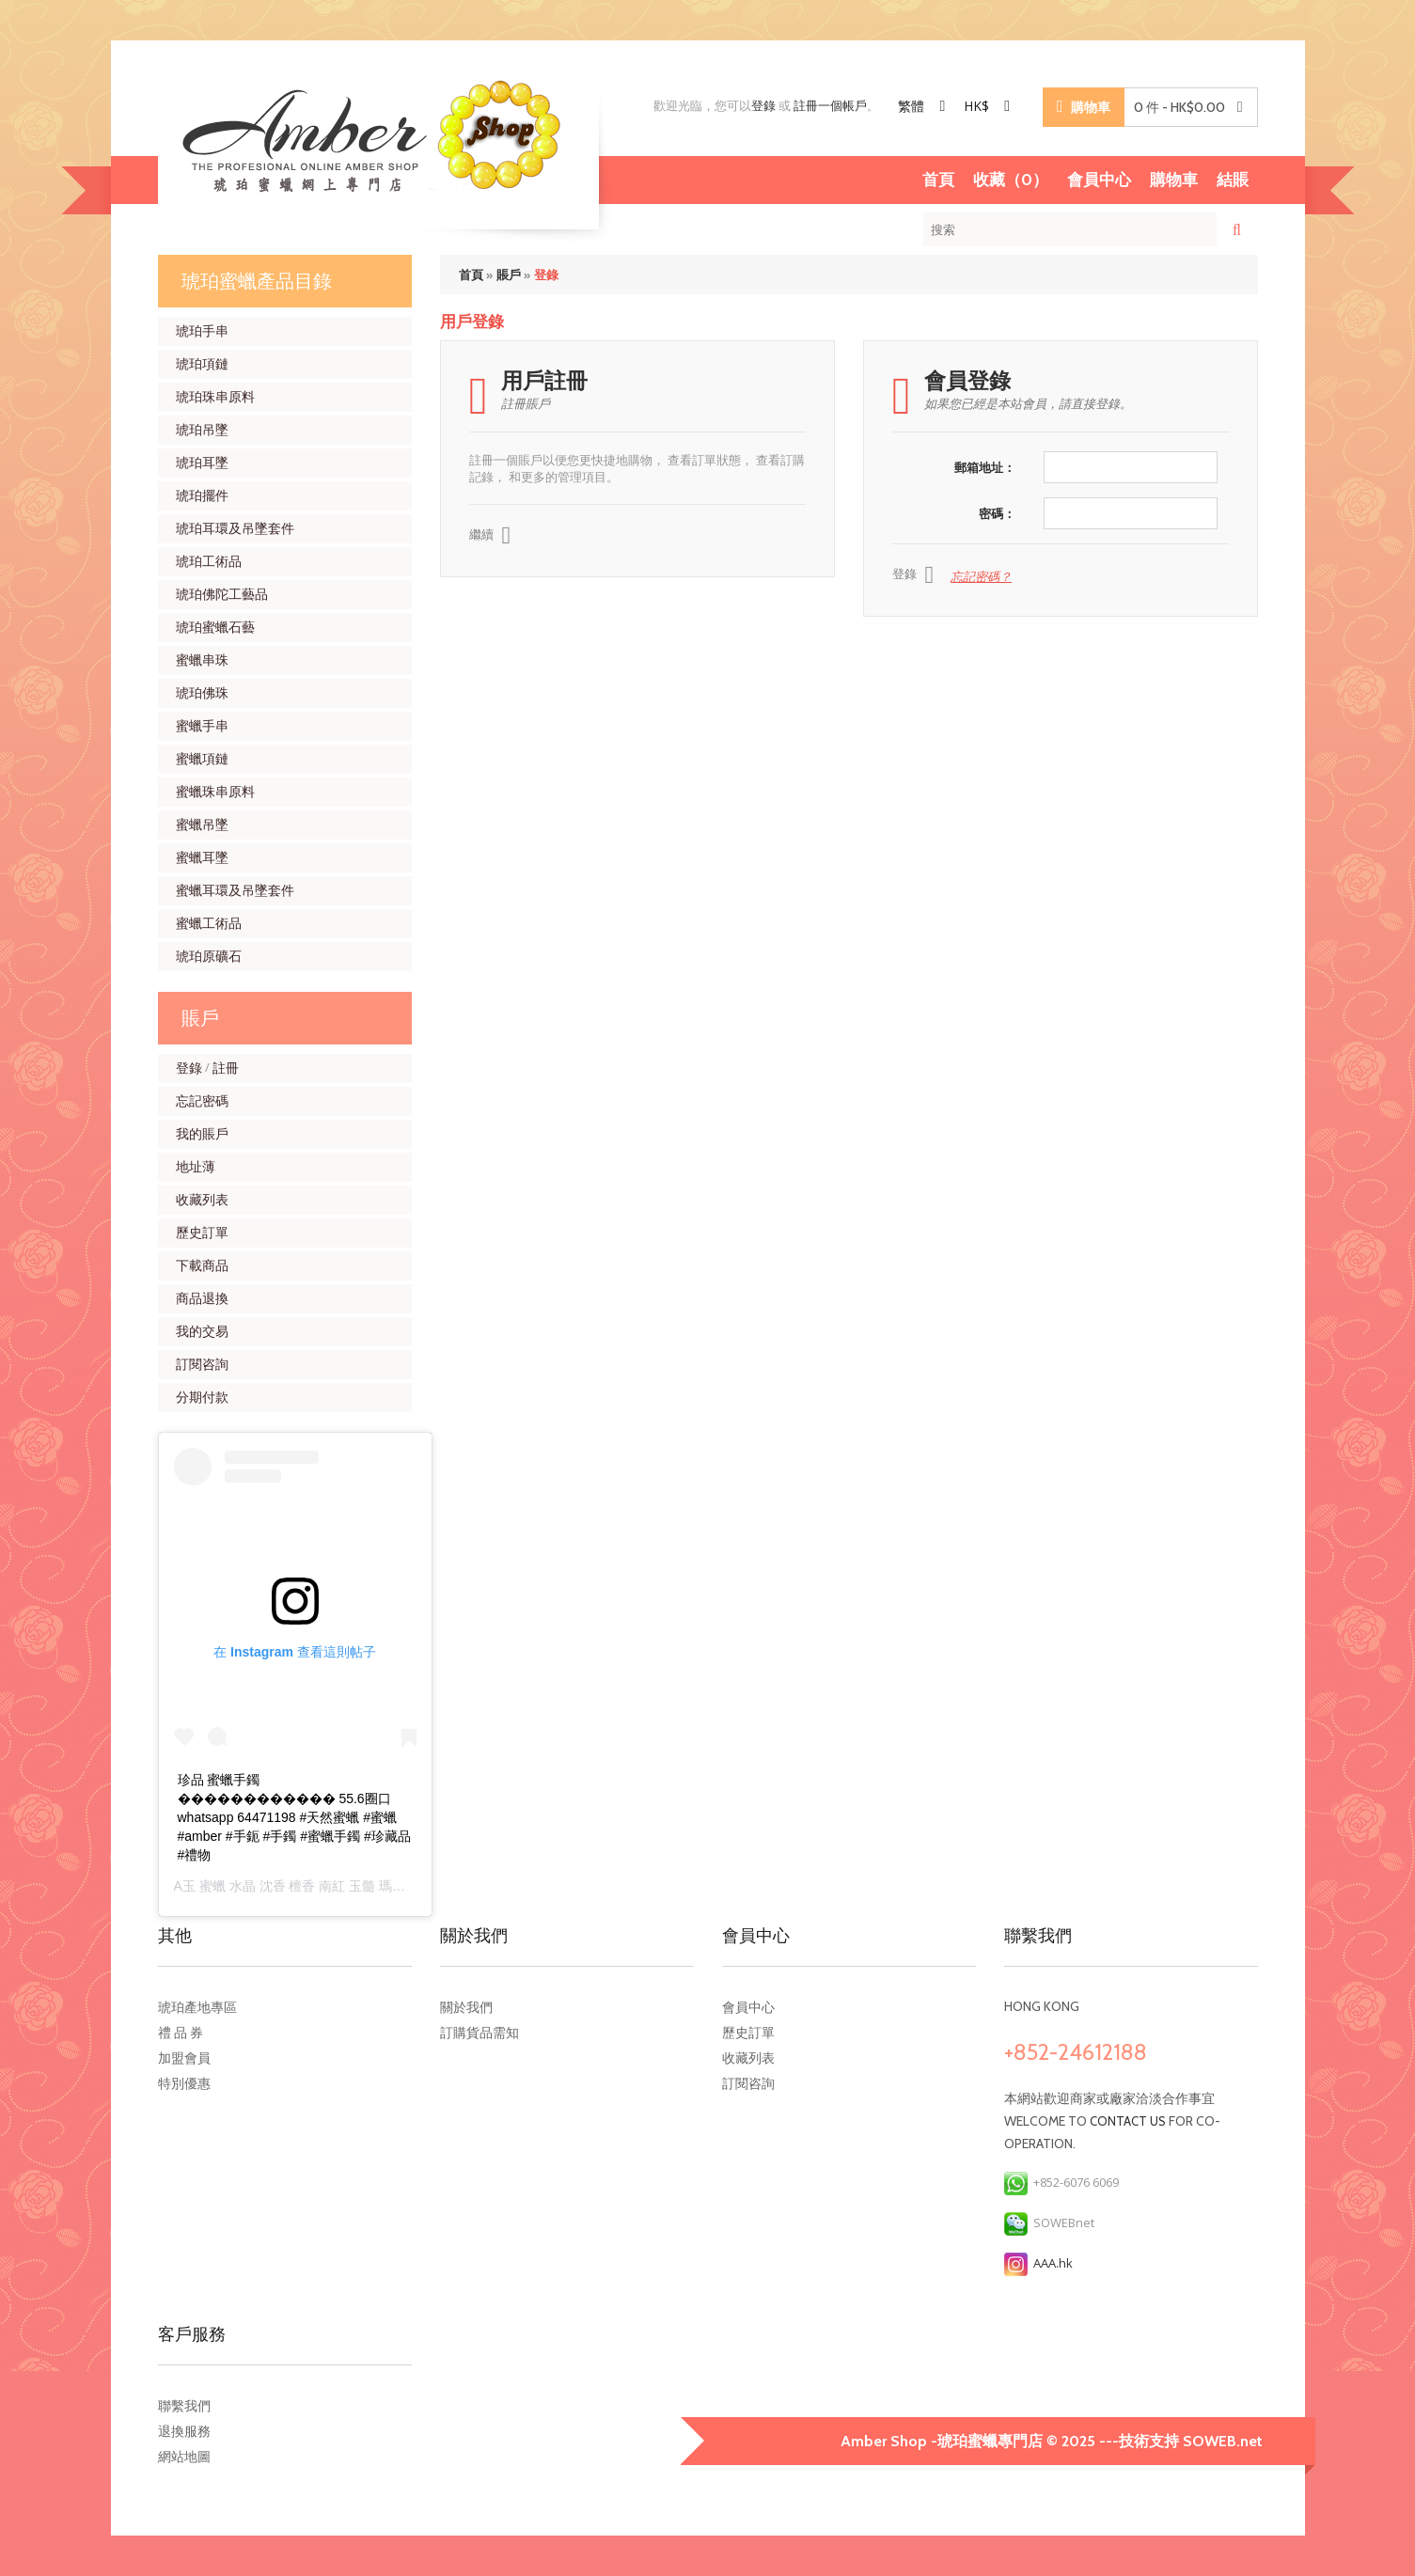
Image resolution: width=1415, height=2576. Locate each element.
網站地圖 (184, 2456)
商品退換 (202, 1298)
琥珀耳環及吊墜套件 (235, 528)
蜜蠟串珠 (202, 660)
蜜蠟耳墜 (202, 857)
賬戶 (508, 274)
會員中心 (1099, 179)
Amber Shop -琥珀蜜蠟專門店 (943, 2441)
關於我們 (466, 2007)
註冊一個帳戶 (830, 105)
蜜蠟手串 (202, 725)
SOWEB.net (1223, 2441)
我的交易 (202, 1331)
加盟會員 (184, 2058)
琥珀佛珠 (202, 692)
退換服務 (184, 2431)
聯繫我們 (184, 2405)
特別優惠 (184, 2083)
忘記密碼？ (981, 576)
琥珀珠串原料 (215, 396)
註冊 (225, 1068)
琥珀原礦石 (209, 956)
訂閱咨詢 (202, 1364)
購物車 (1174, 179)
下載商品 (202, 1265)
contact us (1128, 2120)
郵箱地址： (984, 467)
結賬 (1233, 179)
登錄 (763, 105)
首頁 (938, 179)
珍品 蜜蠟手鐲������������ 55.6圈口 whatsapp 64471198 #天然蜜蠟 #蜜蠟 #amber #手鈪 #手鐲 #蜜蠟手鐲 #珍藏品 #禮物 (294, 1817)
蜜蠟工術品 (209, 923)
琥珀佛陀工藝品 (222, 594)
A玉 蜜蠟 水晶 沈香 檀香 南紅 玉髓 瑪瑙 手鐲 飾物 (319, 1885)
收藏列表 (202, 1199)
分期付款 (202, 1397)
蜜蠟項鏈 (202, 758)
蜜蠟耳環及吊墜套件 (235, 890)
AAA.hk (1038, 2262)
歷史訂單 (202, 1232)
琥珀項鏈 (202, 363)
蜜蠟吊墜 (202, 824)
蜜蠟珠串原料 (215, 791)
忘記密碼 (202, 1100)
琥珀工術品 (209, 561)
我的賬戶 (202, 1133)
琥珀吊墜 (202, 429)
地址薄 (195, 1166)
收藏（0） (1010, 179)
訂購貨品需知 (479, 2032)
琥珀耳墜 (202, 462)
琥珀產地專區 (197, 2007)
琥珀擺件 (202, 495)
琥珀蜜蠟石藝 (215, 627)
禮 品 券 (180, 2032)
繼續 (490, 536)
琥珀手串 (202, 330)
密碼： (997, 513)
